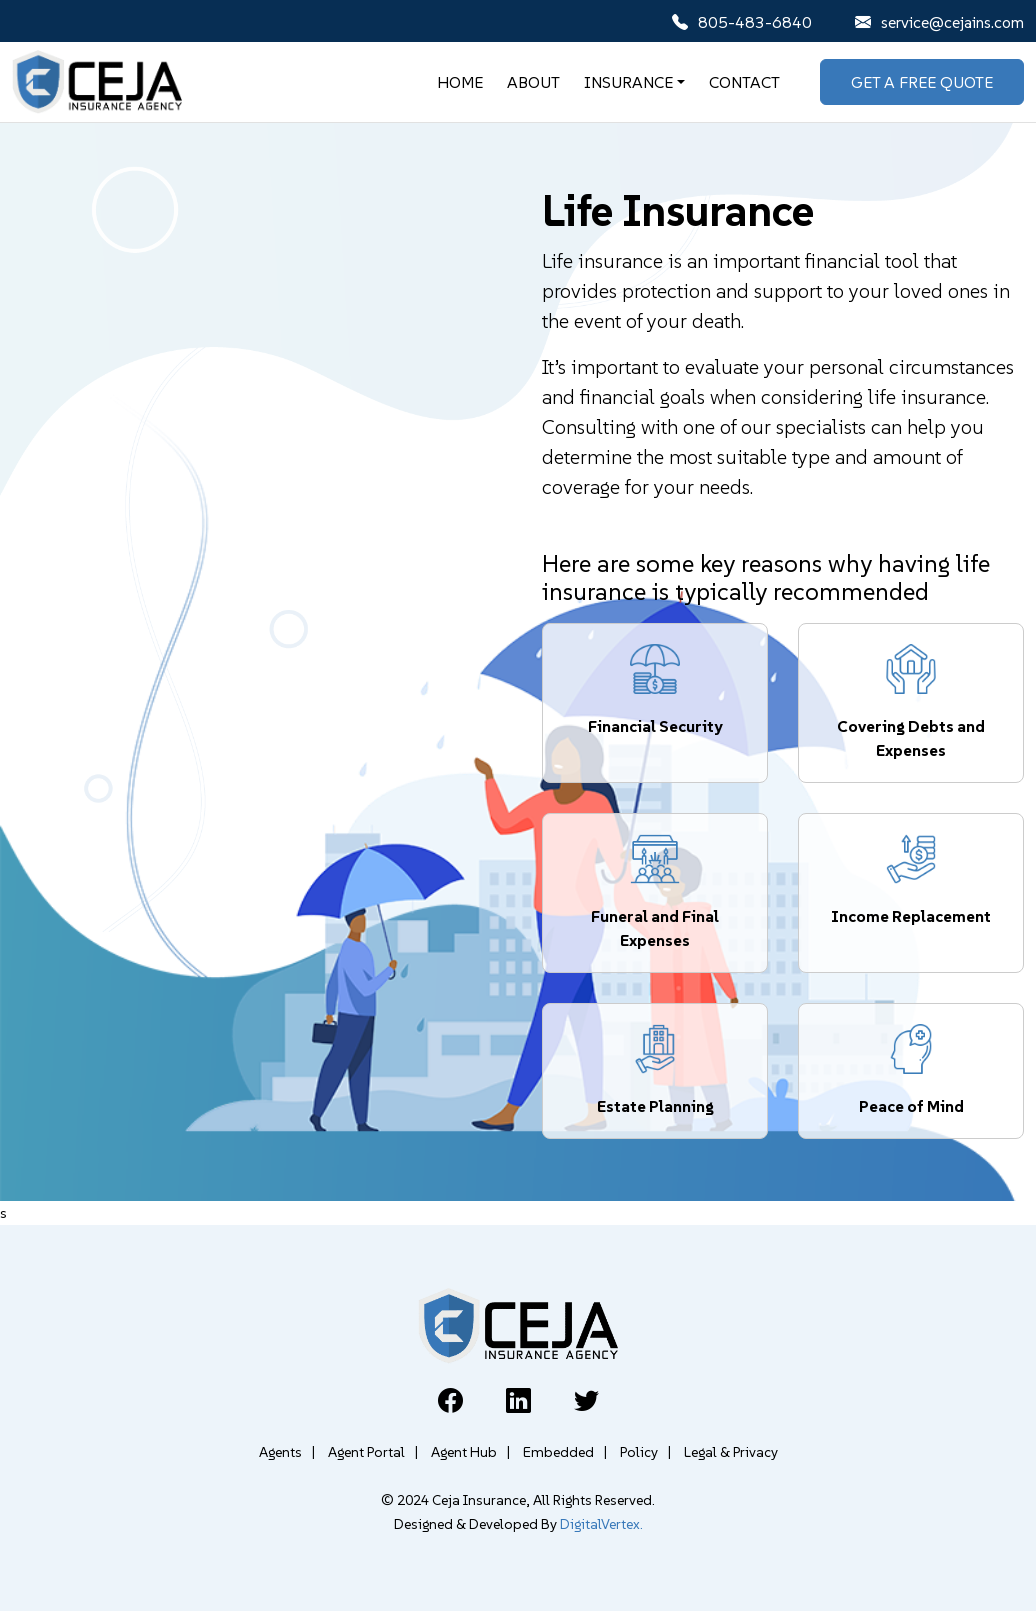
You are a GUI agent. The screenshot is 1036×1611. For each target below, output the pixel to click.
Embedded (565, 1452)
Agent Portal (373, 1452)
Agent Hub (470, 1452)
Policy (645, 1452)
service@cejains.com (939, 22)
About (533, 82)
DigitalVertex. (601, 1524)
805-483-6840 (742, 22)
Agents (287, 1452)
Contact (744, 82)
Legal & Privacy (731, 1452)
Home (460, 82)
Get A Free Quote (922, 82)
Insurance (628, 82)
